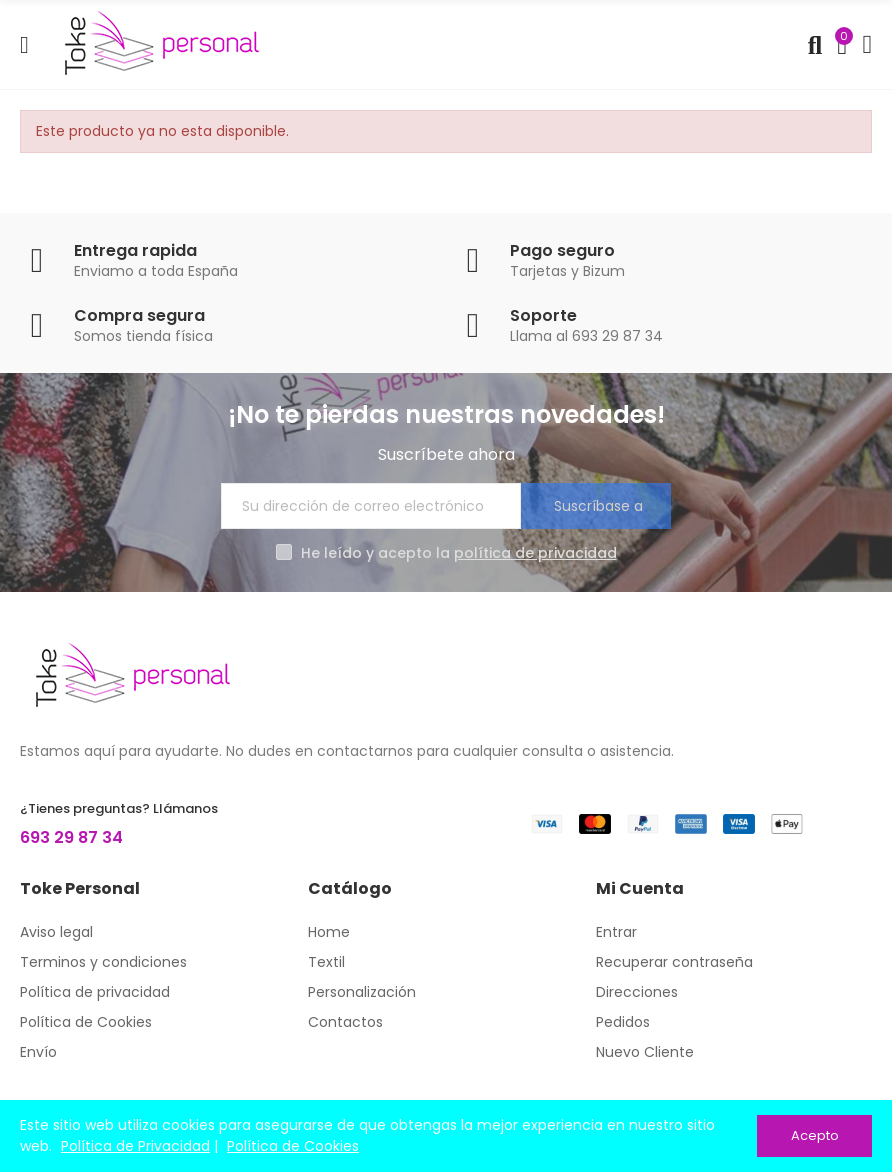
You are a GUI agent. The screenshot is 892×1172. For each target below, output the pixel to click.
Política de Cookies (293, 1146)
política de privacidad (535, 553)
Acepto (815, 1135)
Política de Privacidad (135, 1146)
